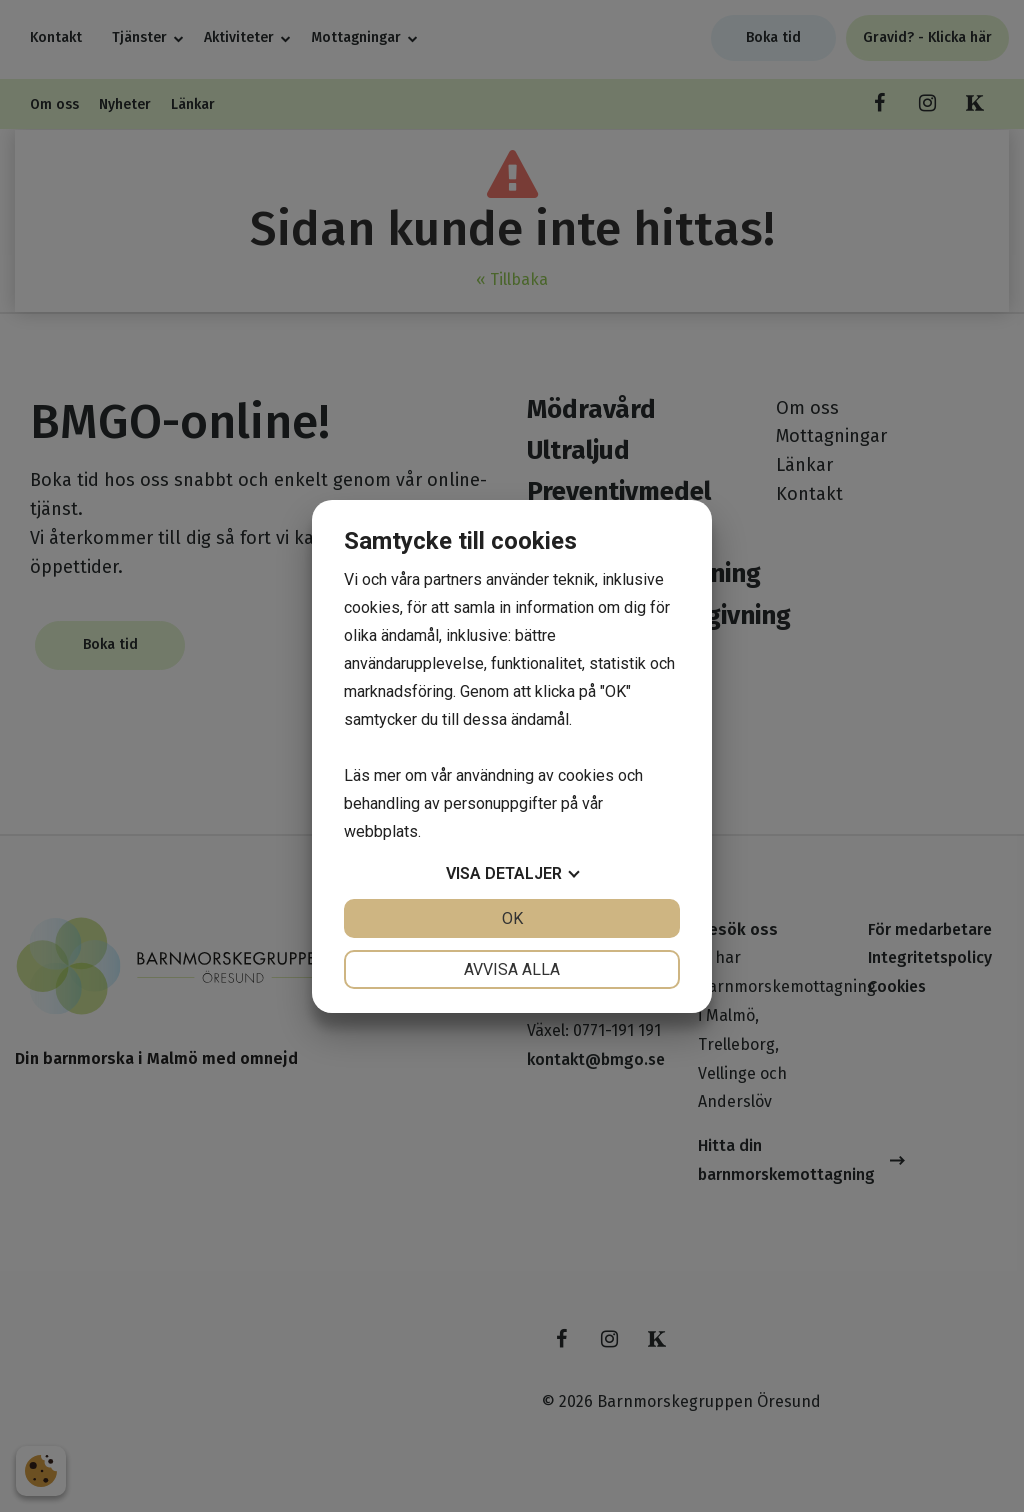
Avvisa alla (512, 969)
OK (512, 918)
